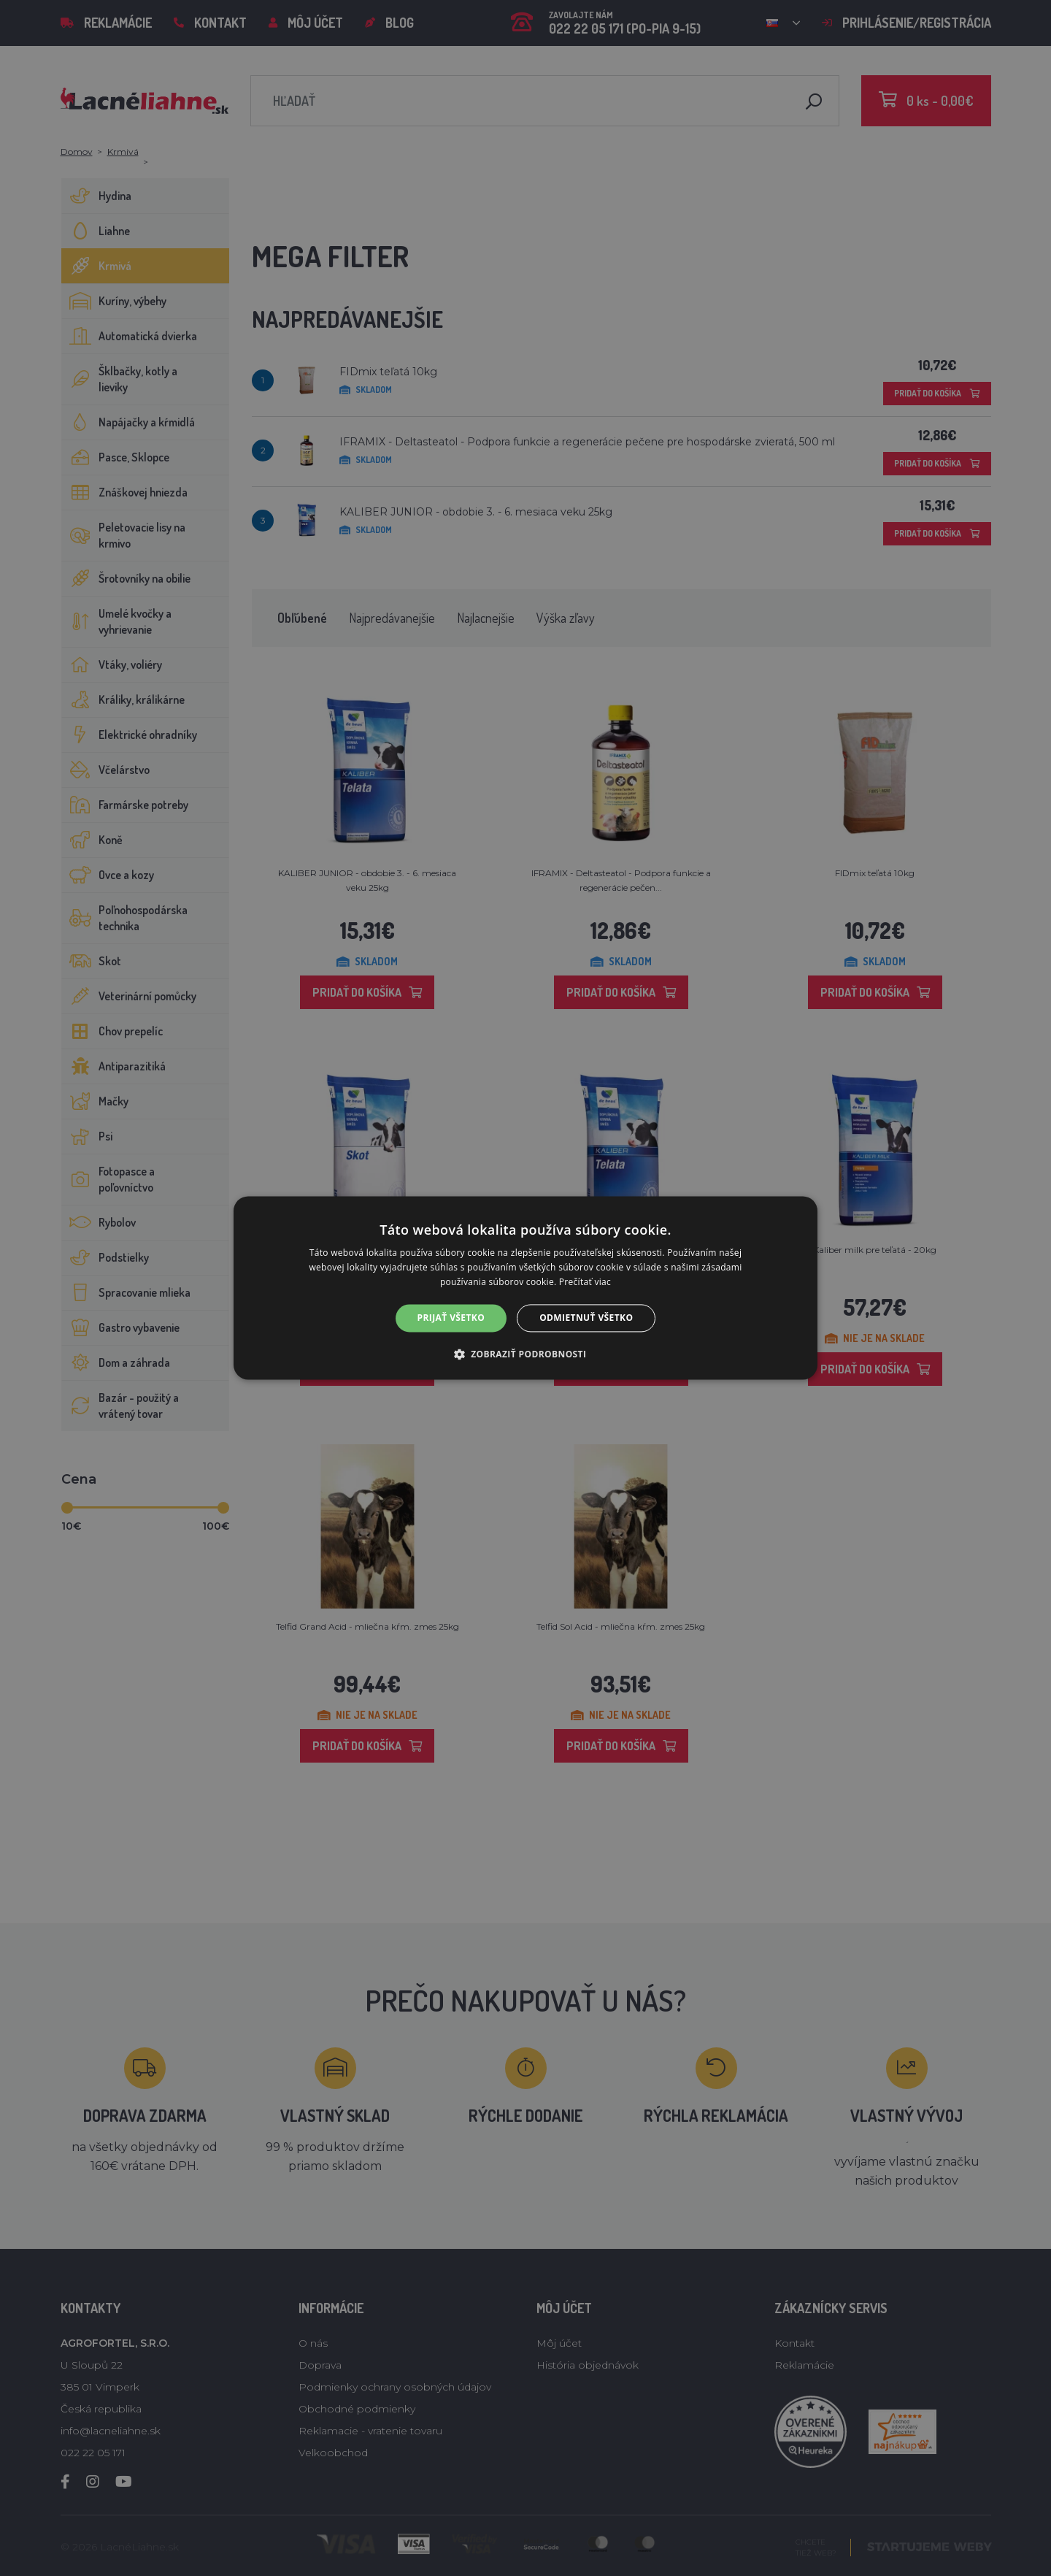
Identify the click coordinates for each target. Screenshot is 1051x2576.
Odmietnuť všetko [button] (586, 1317)
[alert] (525, 1288)
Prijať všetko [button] (451, 1317)
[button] (526, 1354)
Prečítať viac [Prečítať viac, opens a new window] (585, 1282)
